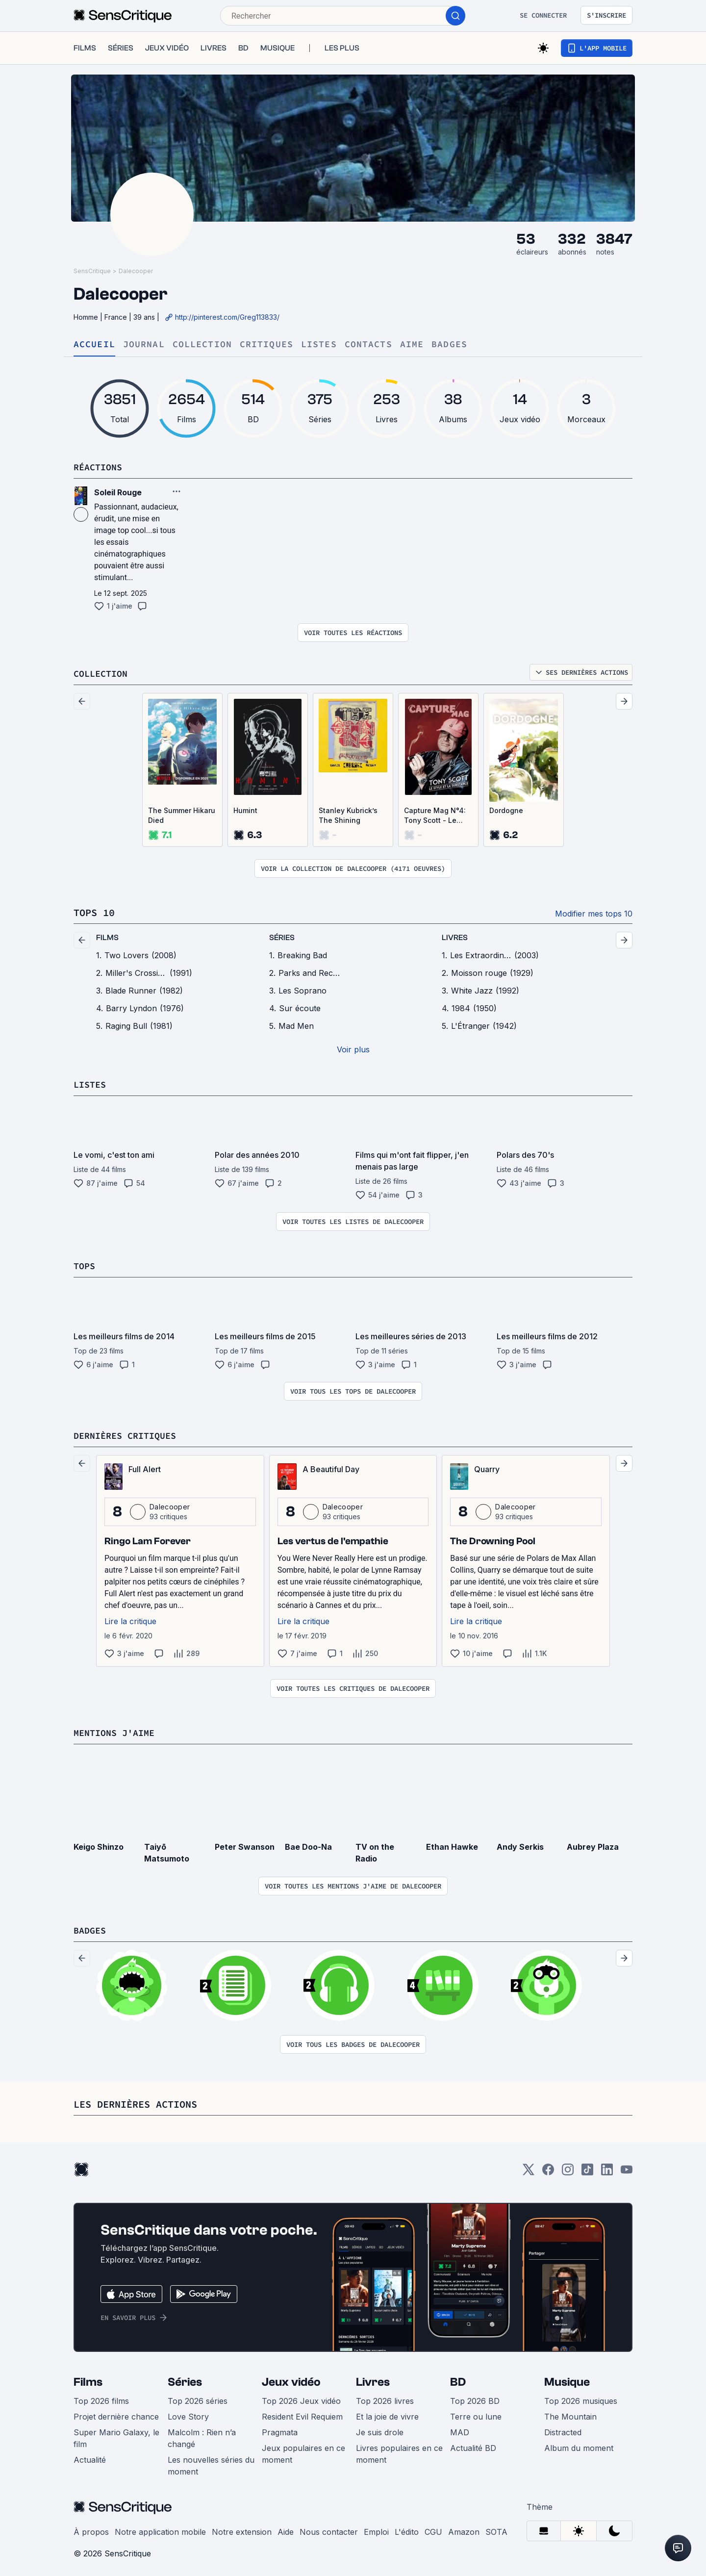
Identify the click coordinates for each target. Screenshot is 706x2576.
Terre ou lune (476, 2414)
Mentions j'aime (118, 1730)
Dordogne (506, 810)
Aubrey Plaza (593, 1844)
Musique (567, 2379)
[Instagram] (568, 2170)
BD (458, 2379)
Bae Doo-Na (308, 1844)
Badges (449, 344)
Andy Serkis (520, 1844)
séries (282, 937)
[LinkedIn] (607, 2170)
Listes (319, 344)
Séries (185, 2379)
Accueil (94, 344)
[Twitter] (528, 2170)
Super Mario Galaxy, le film (116, 2435)
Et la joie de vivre (387, 2414)
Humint (245, 810)
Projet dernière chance (116, 2414)
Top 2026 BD (475, 2398)
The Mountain (570, 2414)
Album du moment (578, 2445)
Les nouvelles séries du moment (211, 2463)
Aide (285, 2529)
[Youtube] (626, 2170)
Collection (202, 344)
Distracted (562, 2429)
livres (455, 937)
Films (88, 2379)
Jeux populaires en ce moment (303, 2451)
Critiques (266, 344)
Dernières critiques (129, 1434)
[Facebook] (548, 2170)
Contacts (368, 344)
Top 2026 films (101, 2398)
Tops (85, 1264)
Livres (373, 2379)
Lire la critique (130, 1619)
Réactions (100, 466)
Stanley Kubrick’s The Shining (348, 815)
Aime (412, 344)
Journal (144, 344)
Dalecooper (136, 271)
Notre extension (242, 2529)
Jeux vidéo (291, 2379)
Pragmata (280, 2429)
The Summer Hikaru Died (181, 815)
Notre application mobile (160, 2529)
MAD (459, 2429)
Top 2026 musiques (580, 2398)
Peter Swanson (245, 1844)
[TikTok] (587, 2170)
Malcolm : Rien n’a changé (202, 2435)
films (107, 937)
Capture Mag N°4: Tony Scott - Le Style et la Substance (435, 815)
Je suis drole (379, 2429)
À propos (91, 2529)
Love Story (188, 2414)
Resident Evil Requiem (302, 2414)
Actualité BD (473, 2445)
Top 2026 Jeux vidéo (301, 2398)
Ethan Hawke (452, 1844)
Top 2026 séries (197, 2398)
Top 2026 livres (385, 2398)
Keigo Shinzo (99, 1844)
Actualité (90, 2457)
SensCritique (92, 271)
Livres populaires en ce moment (399, 2451)
